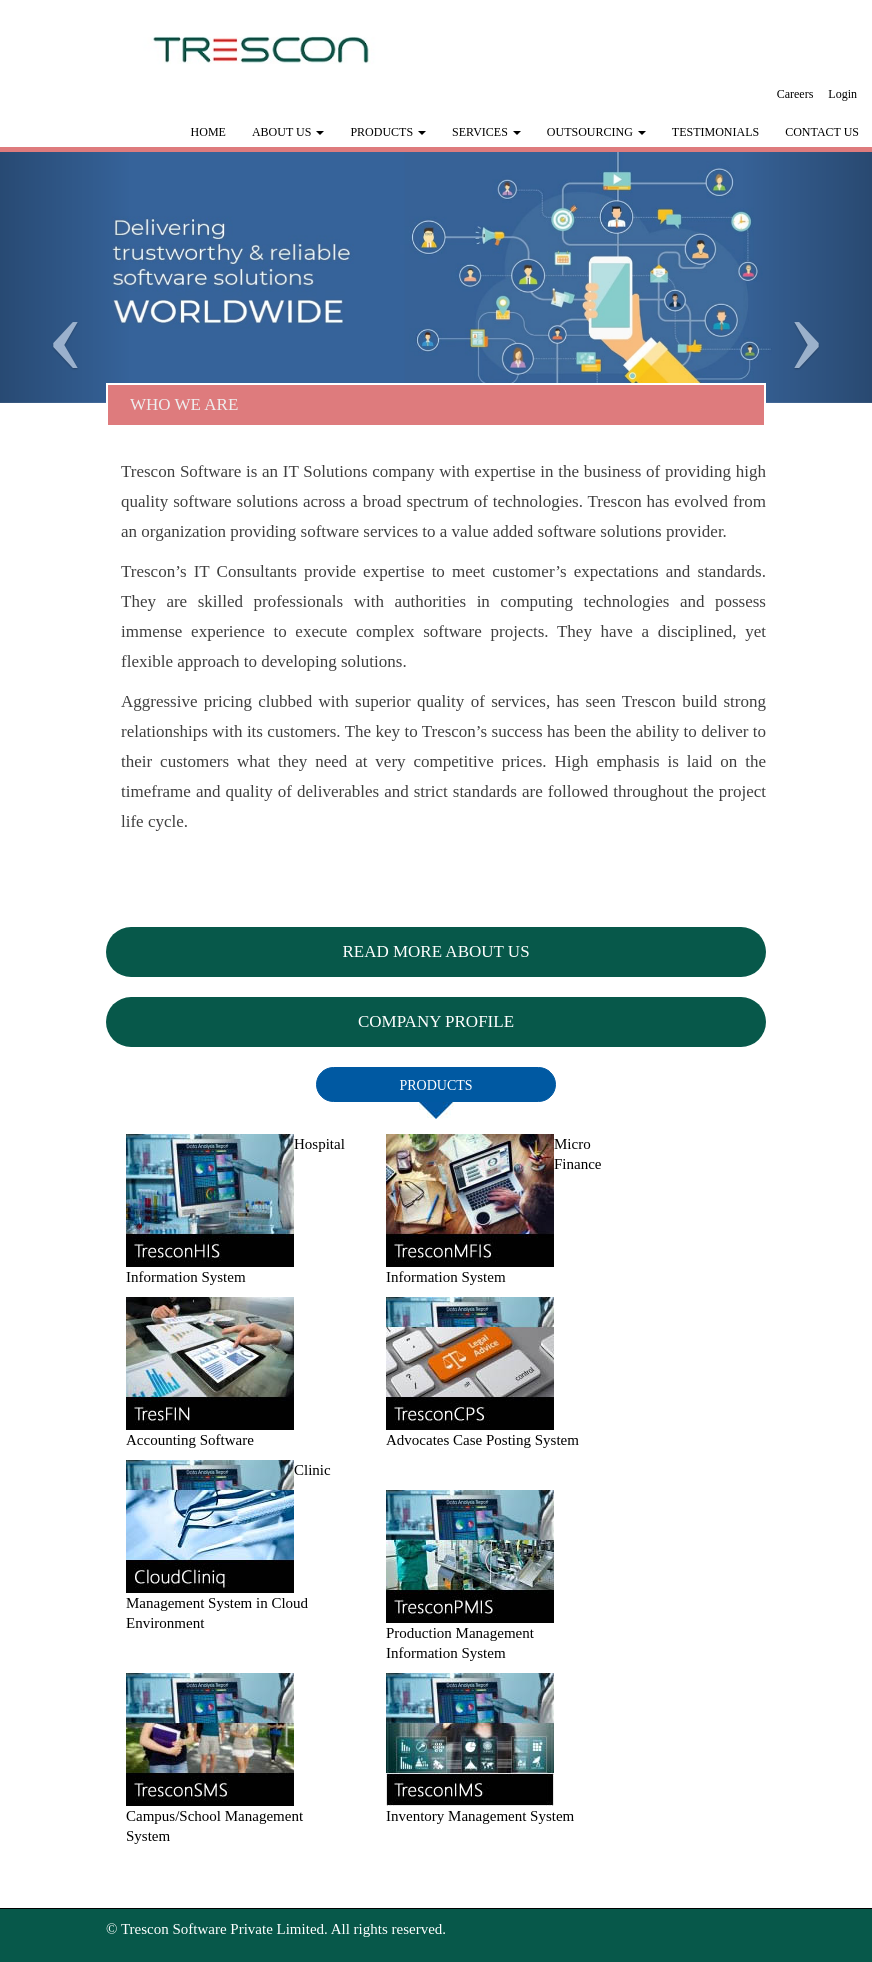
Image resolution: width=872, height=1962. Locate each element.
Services (486, 132)
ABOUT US (288, 132)
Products (388, 132)
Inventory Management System (480, 1816)
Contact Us (822, 132)
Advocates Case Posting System (482, 1440)
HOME (208, 132)
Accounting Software (190, 1440)
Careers (795, 94)
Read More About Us (435, 951)
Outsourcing (596, 132)
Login (842, 94)
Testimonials (715, 132)
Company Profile (436, 1021)
